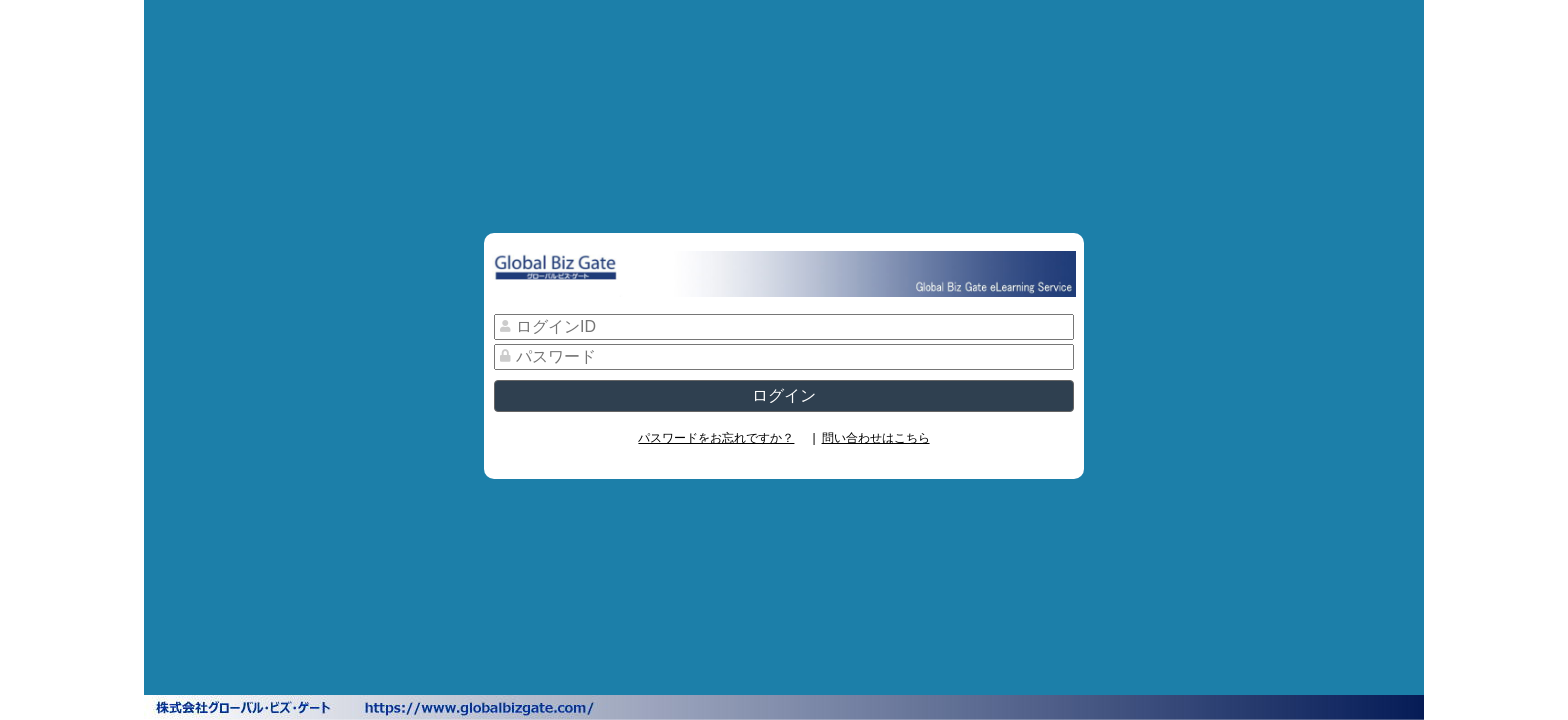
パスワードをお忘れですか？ (716, 438)
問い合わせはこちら (876, 438)
